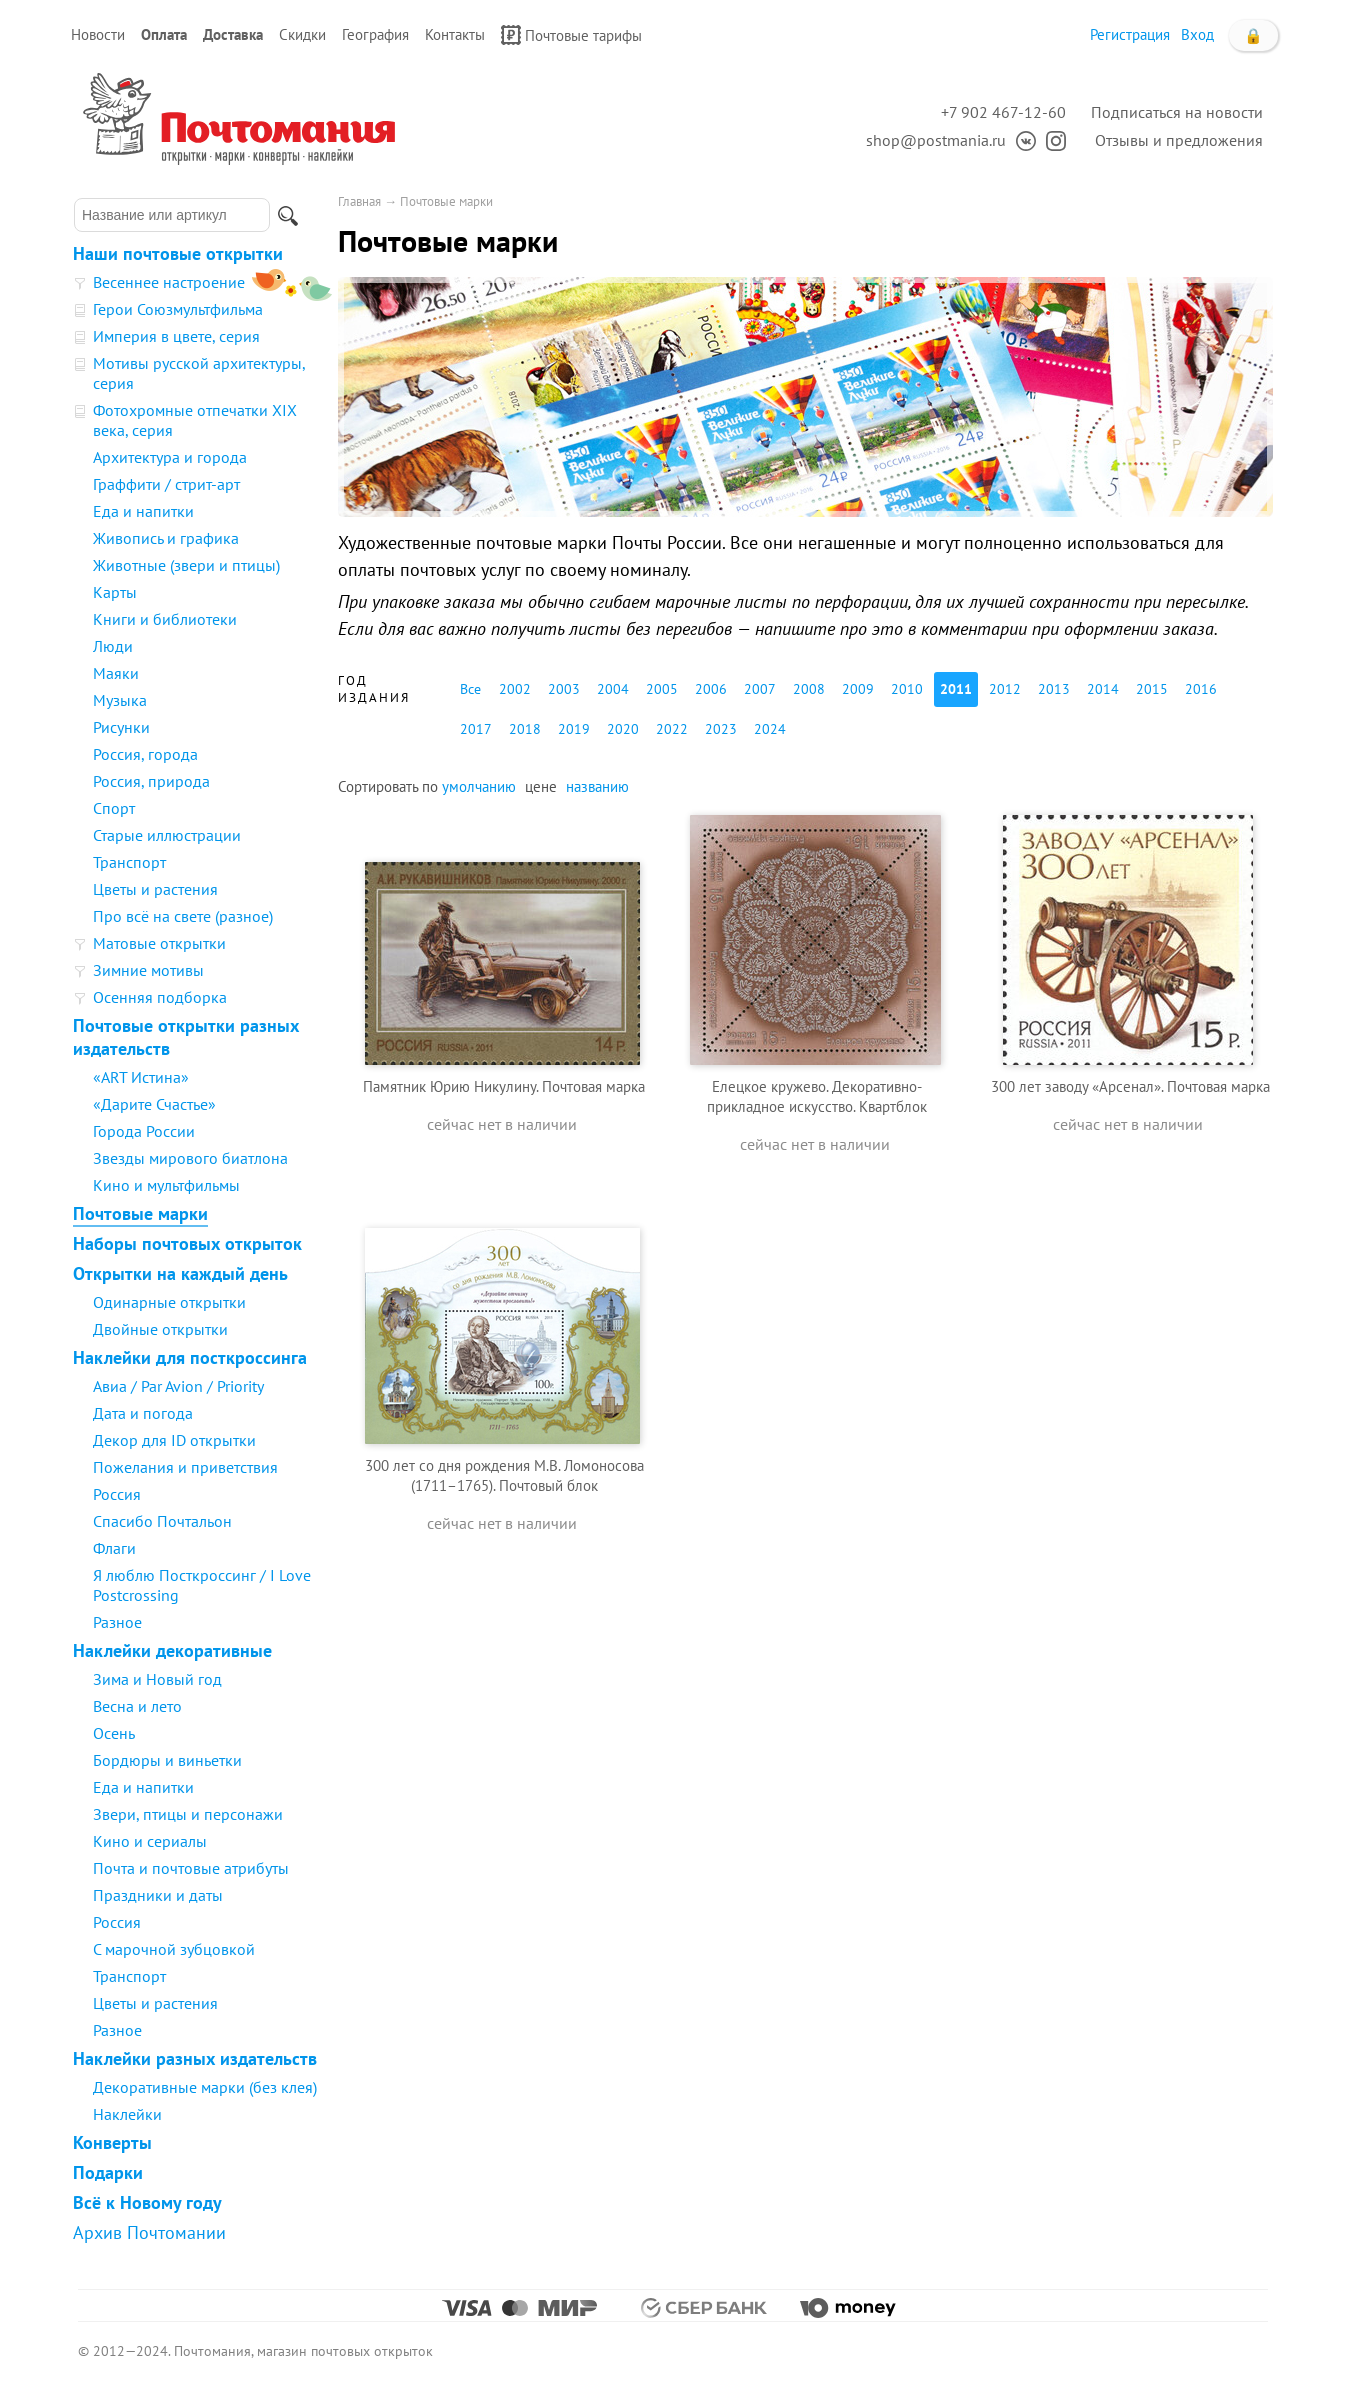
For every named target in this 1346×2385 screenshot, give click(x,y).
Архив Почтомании (149, 2232)
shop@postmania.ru (936, 140)
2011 (956, 689)
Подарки (108, 2172)
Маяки (116, 673)
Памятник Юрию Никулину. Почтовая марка (504, 1086)
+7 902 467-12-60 (1003, 112)
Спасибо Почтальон (162, 1521)
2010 (907, 689)
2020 (623, 729)
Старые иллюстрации (167, 835)
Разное (117, 1622)
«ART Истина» (141, 1077)
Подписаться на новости (1177, 112)
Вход (1197, 34)
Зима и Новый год (157, 1679)
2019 (574, 729)
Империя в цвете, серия (176, 336)
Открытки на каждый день (180, 1273)
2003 (564, 689)
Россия (117, 1494)
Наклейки (127, 2114)
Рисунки (121, 727)
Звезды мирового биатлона (190, 1158)
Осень (114, 1733)
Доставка (233, 34)
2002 (515, 689)
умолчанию (479, 786)
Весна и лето (137, 1706)
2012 (1005, 689)
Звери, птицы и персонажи (188, 1814)
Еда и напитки (143, 511)
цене (541, 786)
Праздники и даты (158, 1895)
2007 (760, 689)
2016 (1201, 689)
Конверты (112, 2142)
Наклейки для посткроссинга (190, 1357)
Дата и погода (143, 1413)
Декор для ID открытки (174, 1440)
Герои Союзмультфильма (178, 309)
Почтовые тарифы (571, 35)
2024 (770, 729)
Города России (144, 1131)
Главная (359, 201)
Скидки (302, 34)
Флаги (114, 1548)
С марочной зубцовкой (174, 1949)
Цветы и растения (155, 889)
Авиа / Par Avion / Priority (178, 1386)
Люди (113, 646)
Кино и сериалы (150, 1841)
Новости (98, 34)
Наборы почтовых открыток (187, 1243)
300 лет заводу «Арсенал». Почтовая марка (1130, 1086)
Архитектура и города (170, 457)
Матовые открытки (159, 943)
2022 (672, 729)
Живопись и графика (166, 538)
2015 (1152, 689)
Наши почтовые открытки (178, 253)
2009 (858, 689)
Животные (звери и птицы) (186, 565)
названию (597, 786)
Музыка (120, 700)
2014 (1103, 689)
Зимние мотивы (148, 970)
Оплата (164, 34)
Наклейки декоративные (172, 1650)
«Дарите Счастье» (154, 1104)
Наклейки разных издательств (195, 2058)
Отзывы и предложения (1179, 140)
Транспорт (129, 862)
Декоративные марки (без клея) (205, 2087)
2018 (525, 729)
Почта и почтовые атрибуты (191, 1868)
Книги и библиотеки (165, 619)
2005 (662, 689)
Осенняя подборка (160, 997)
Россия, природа (151, 781)
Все (470, 689)
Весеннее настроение (169, 282)
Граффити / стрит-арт (166, 484)
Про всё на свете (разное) (183, 916)
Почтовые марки (140, 1213)
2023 (721, 729)
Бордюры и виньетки (167, 1760)
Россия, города (145, 754)
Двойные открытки (160, 1329)
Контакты (455, 34)
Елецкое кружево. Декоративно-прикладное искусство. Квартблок (817, 1096)
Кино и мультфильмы (166, 1185)
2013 (1054, 689)
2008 (809, 689)
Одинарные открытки (169, 1302)
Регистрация (1130, 34)
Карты (115, 592)
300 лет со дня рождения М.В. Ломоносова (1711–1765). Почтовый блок (504, 1475)
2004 (613, 689)
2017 (476, 729)
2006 (711, 689)
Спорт (114, 808)
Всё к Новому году (147, 2202)
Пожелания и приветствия (185, 1467)
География (375, 34)
